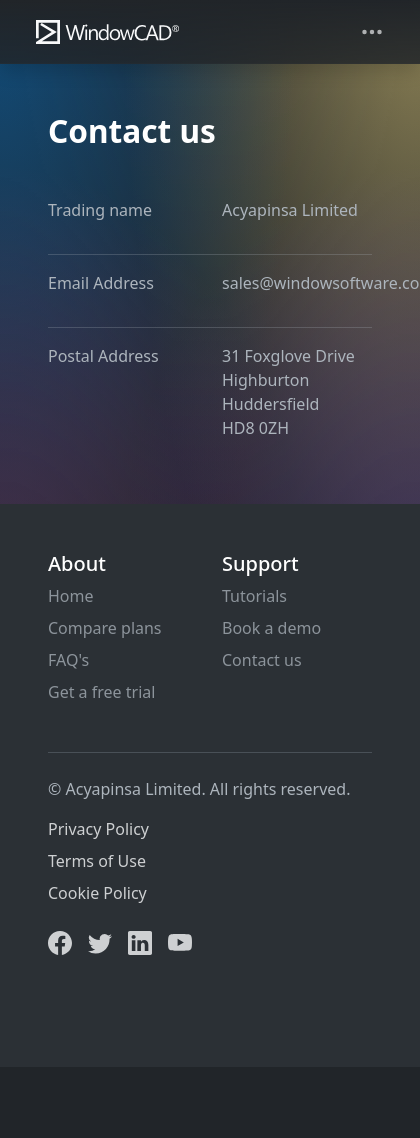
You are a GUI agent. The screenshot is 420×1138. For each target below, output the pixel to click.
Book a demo (271, 628)
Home (71, 596)
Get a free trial (101, 692)
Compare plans (105, 628)
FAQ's (68, 660)
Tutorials (254, 596)
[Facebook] (60, 941)
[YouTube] (180, 941)
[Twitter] (100, 941)
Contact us (262, 660)
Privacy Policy (98, 829)
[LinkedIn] (140, 941)
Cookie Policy (97, 893)
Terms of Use (97, 861)
